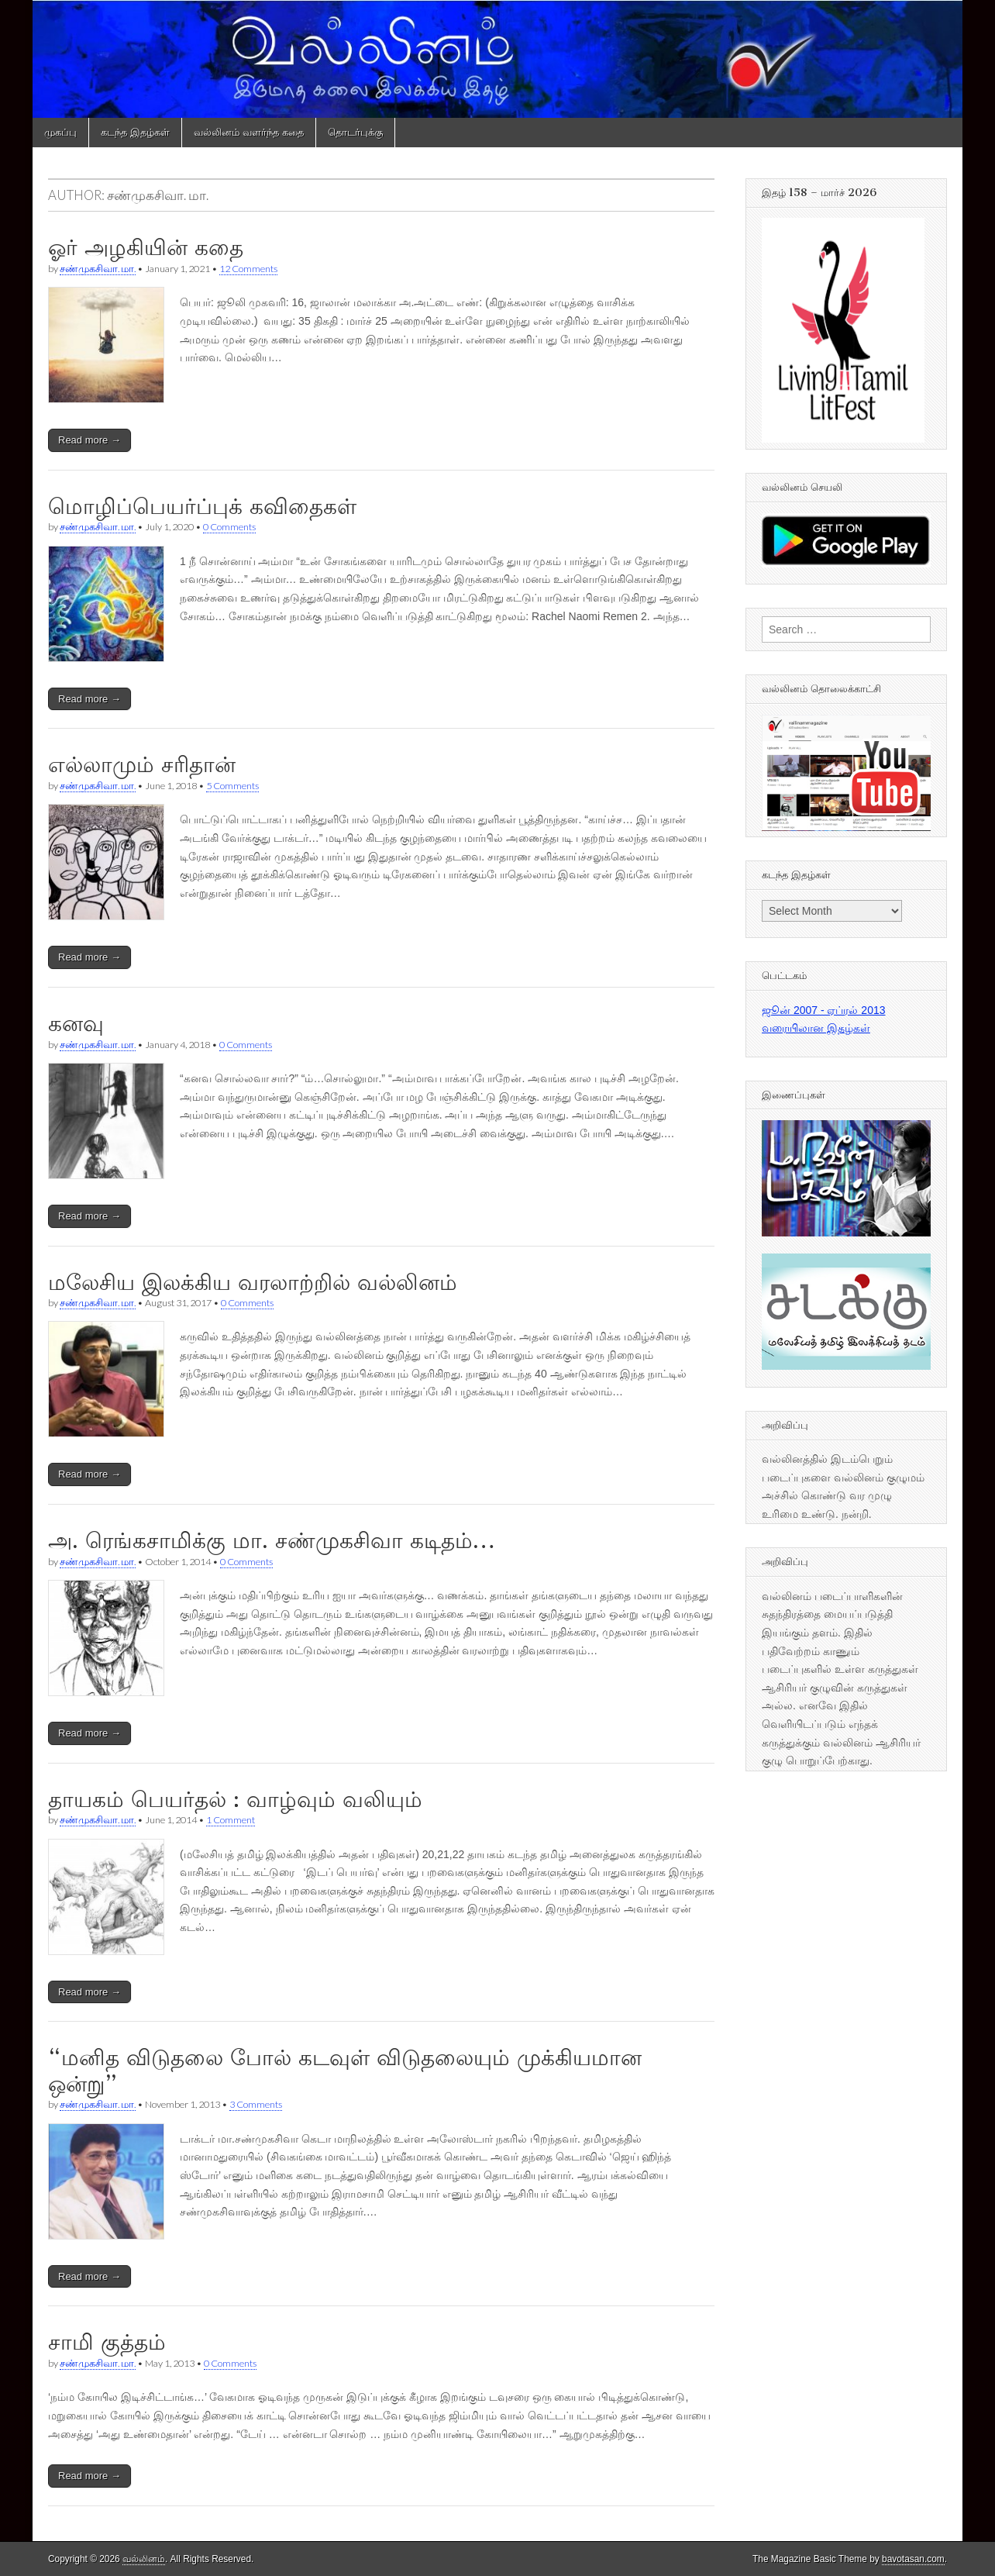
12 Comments (248, 268)
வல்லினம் (143, 2559)
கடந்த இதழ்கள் (135, 132)
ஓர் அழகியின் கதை (145, 247)
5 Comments (232, 785)
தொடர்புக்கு (355, 132)
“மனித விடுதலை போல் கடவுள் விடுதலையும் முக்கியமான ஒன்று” (345, 2070)
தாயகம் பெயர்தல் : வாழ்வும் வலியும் (235, 1799)
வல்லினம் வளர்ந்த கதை (249, 132)
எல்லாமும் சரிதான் (142, 764)
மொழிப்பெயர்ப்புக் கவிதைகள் (202, 506)
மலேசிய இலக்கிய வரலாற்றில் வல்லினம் (252, 1282)
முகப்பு (60, 132)
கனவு (76, 1023)
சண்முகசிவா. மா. (98, 268)
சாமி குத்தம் (107, 2342)
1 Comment (230, 1820)
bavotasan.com (913, 2559)
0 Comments (229, 527)
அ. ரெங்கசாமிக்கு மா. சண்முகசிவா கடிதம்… (271, 1540)
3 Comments (255, 2104)
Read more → (89, 440)
